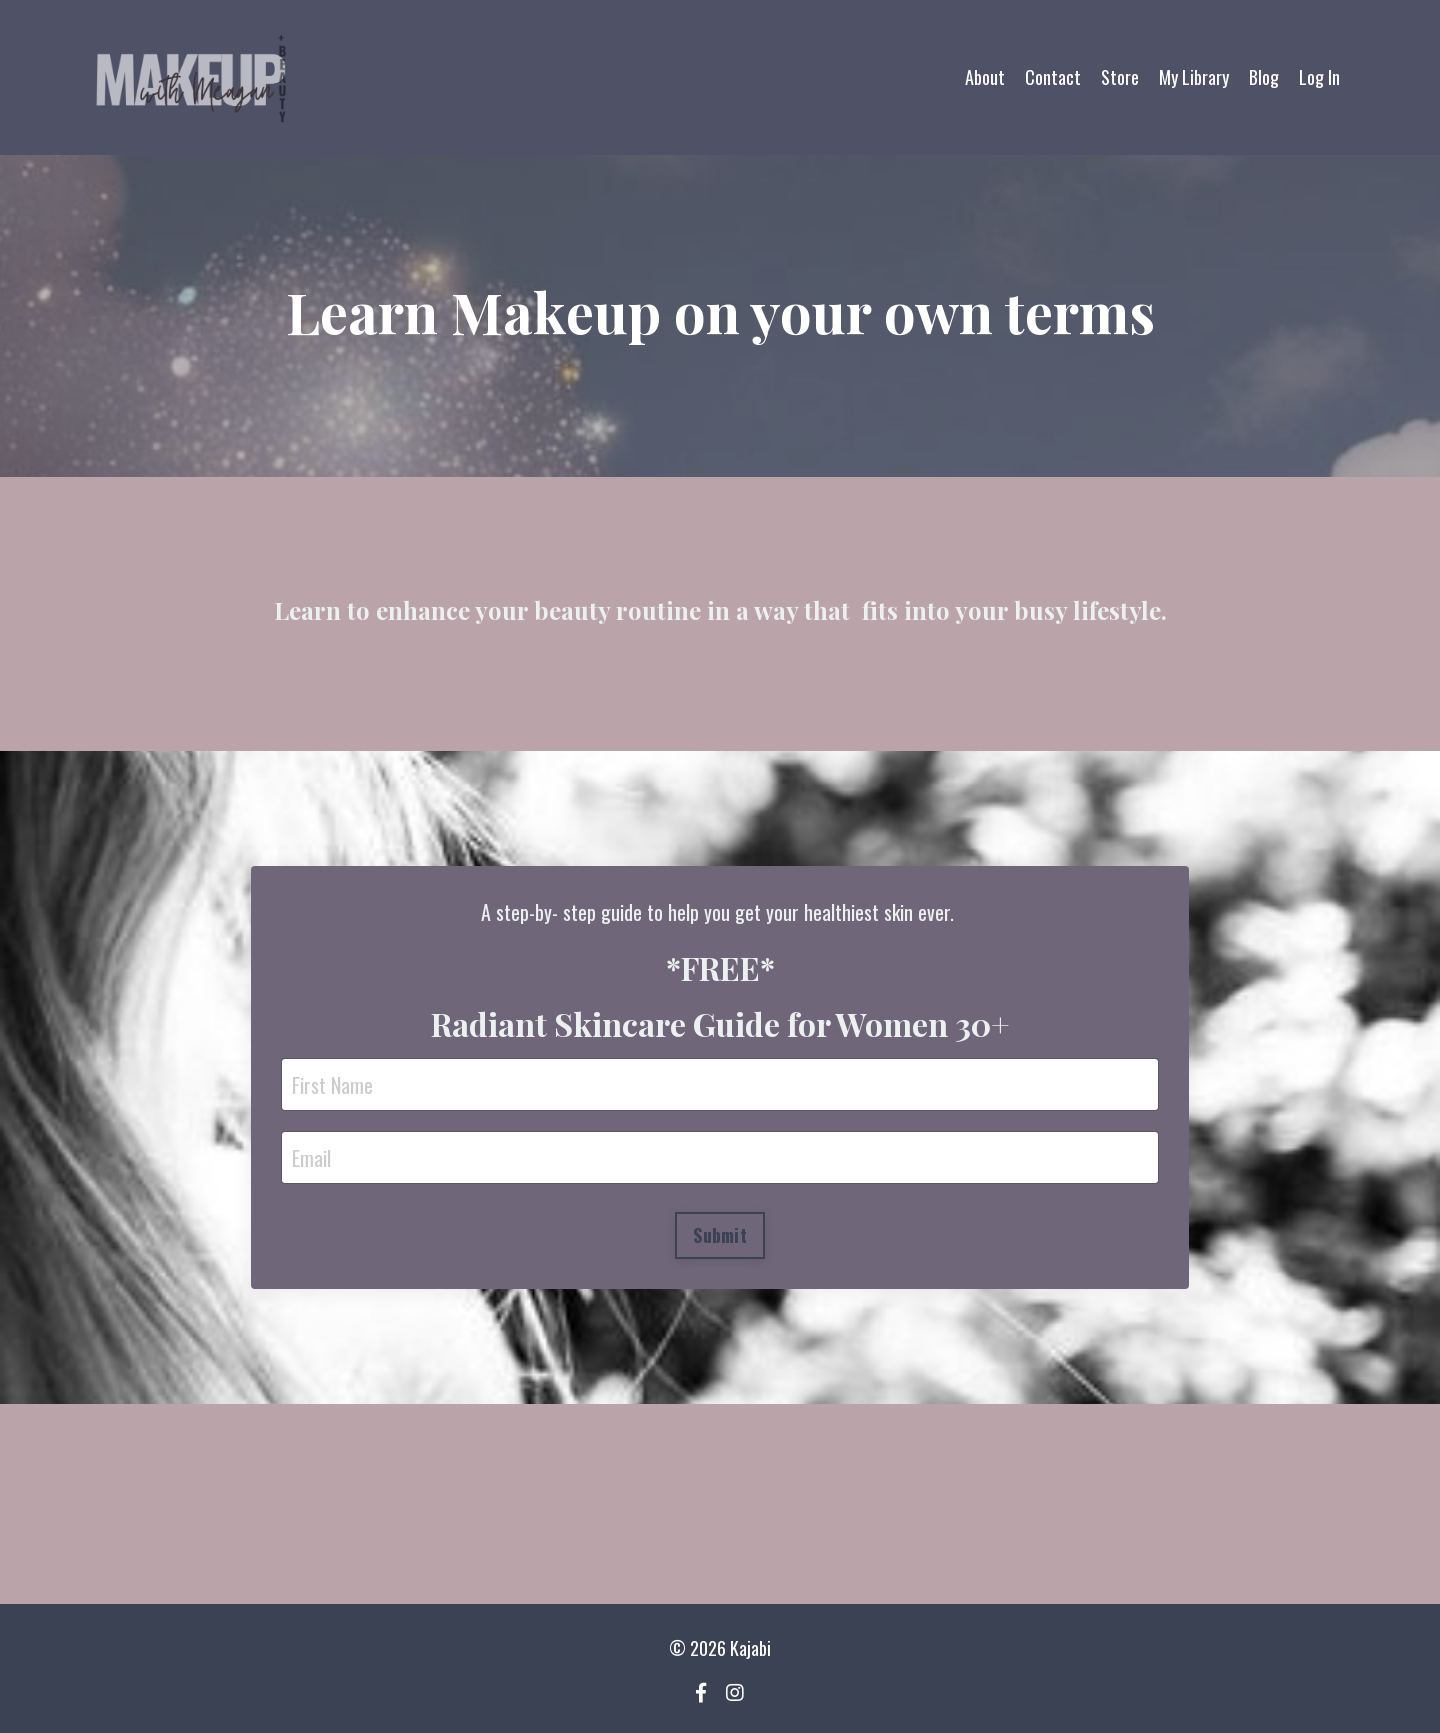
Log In (1319, 77)
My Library (1194, 77)
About (985, 77)
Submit (720, 1235)
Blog (1264, 77)
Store (1120, 77)
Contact (1053, 77)
